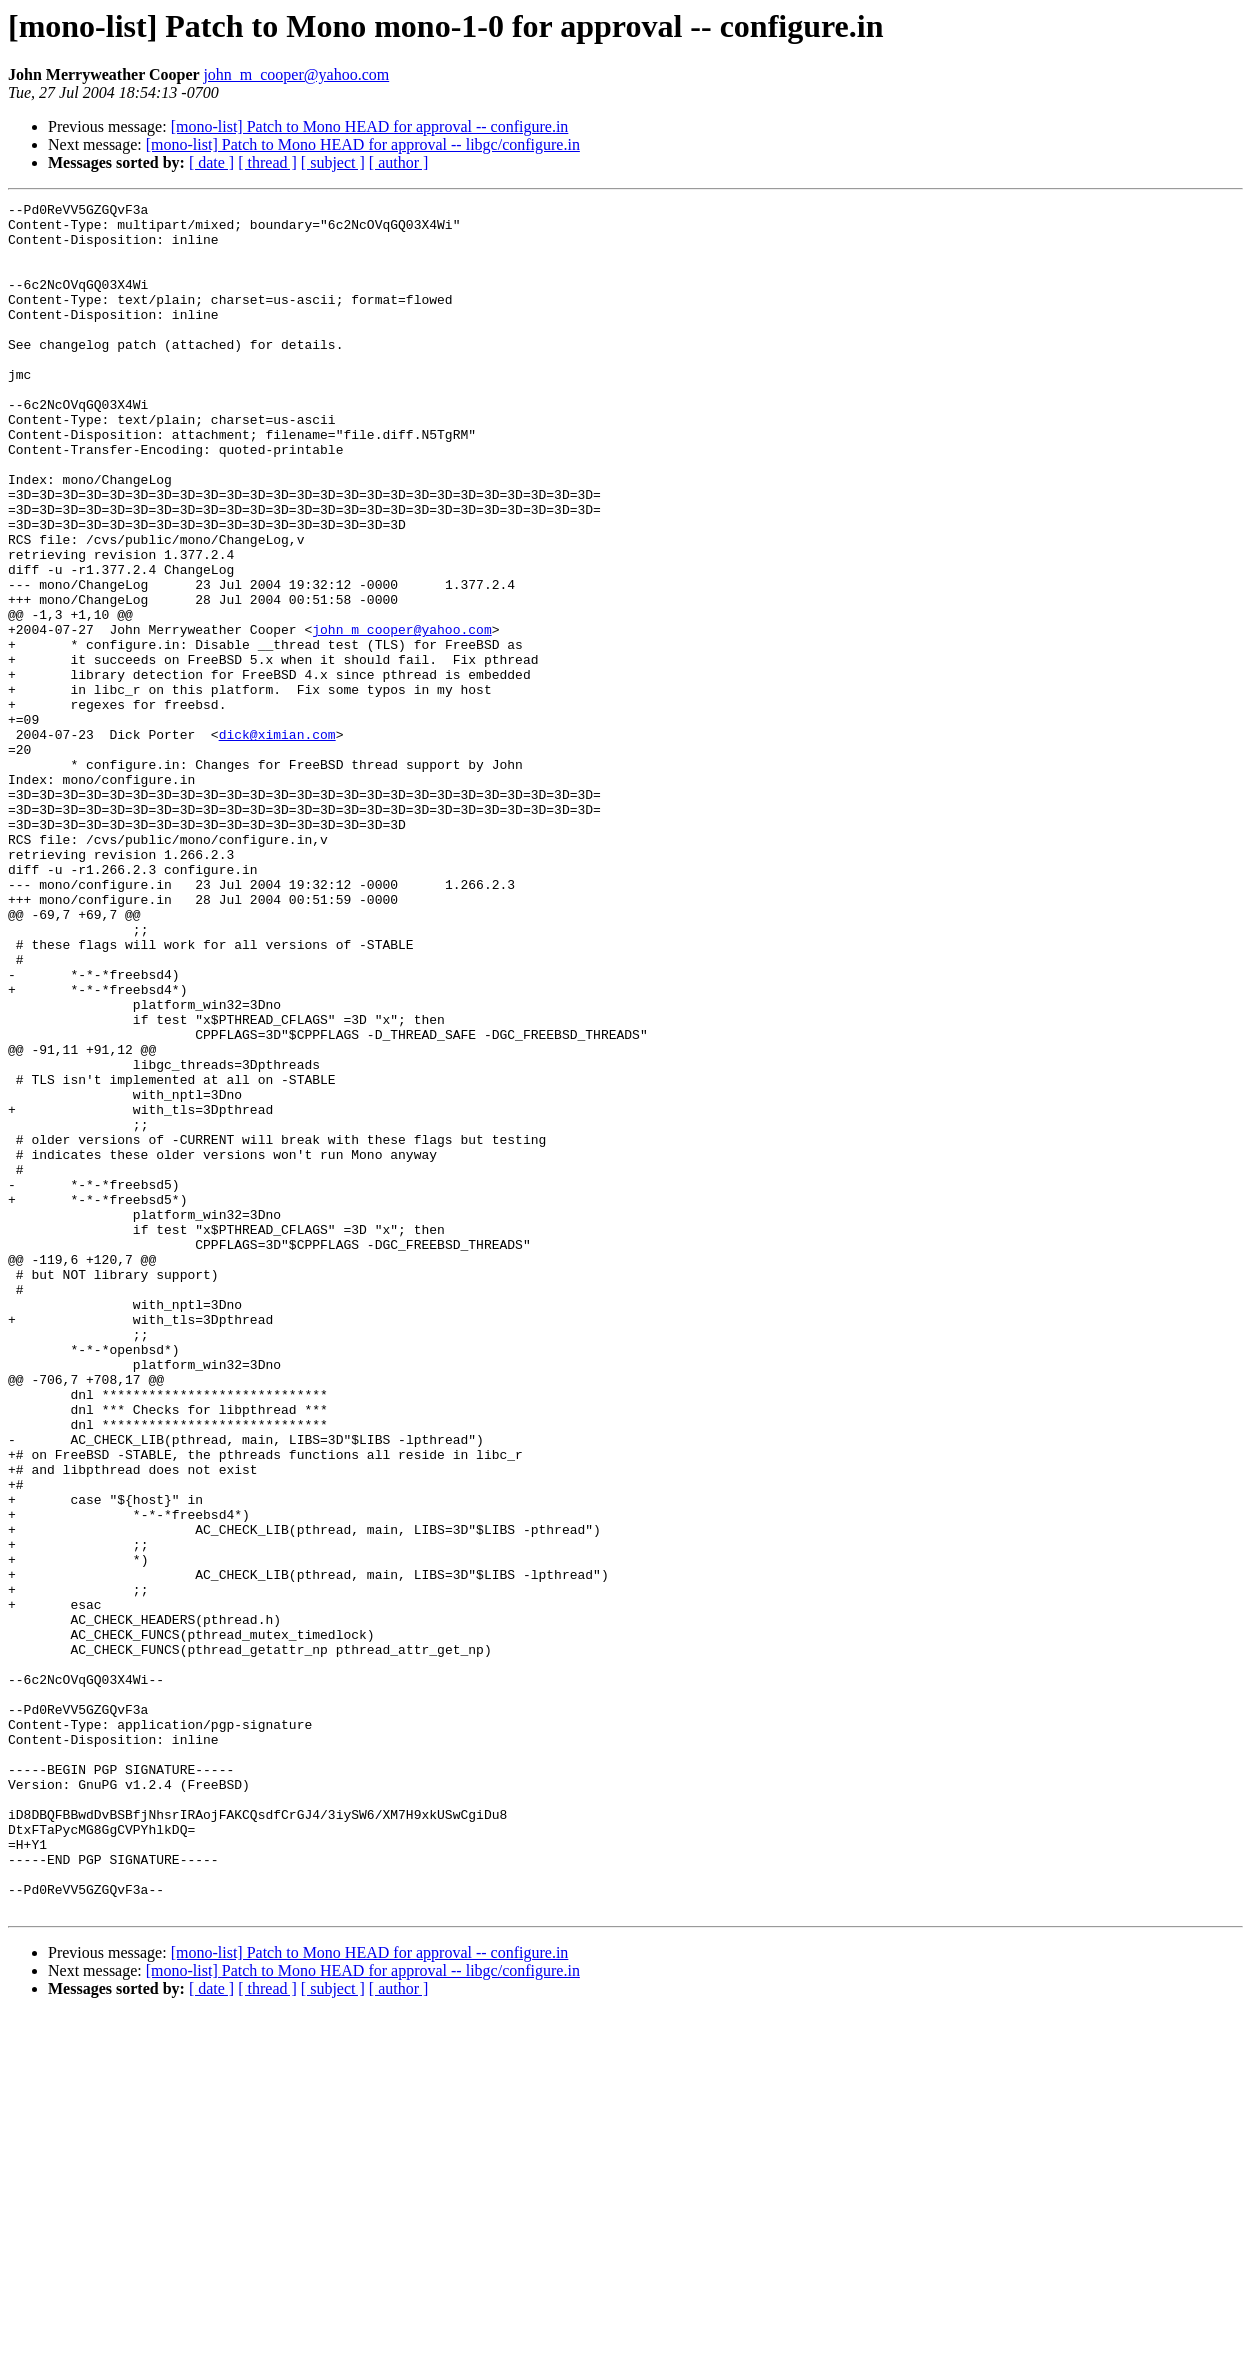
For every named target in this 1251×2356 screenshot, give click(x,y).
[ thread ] (267, 162)
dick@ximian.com (277, 842)
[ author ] (399, 162)
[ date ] (211, 162)
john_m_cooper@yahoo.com (296, 74)
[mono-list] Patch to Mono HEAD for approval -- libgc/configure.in (363, 144)
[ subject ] (333, 162)
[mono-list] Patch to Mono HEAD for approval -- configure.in (370, 126)
